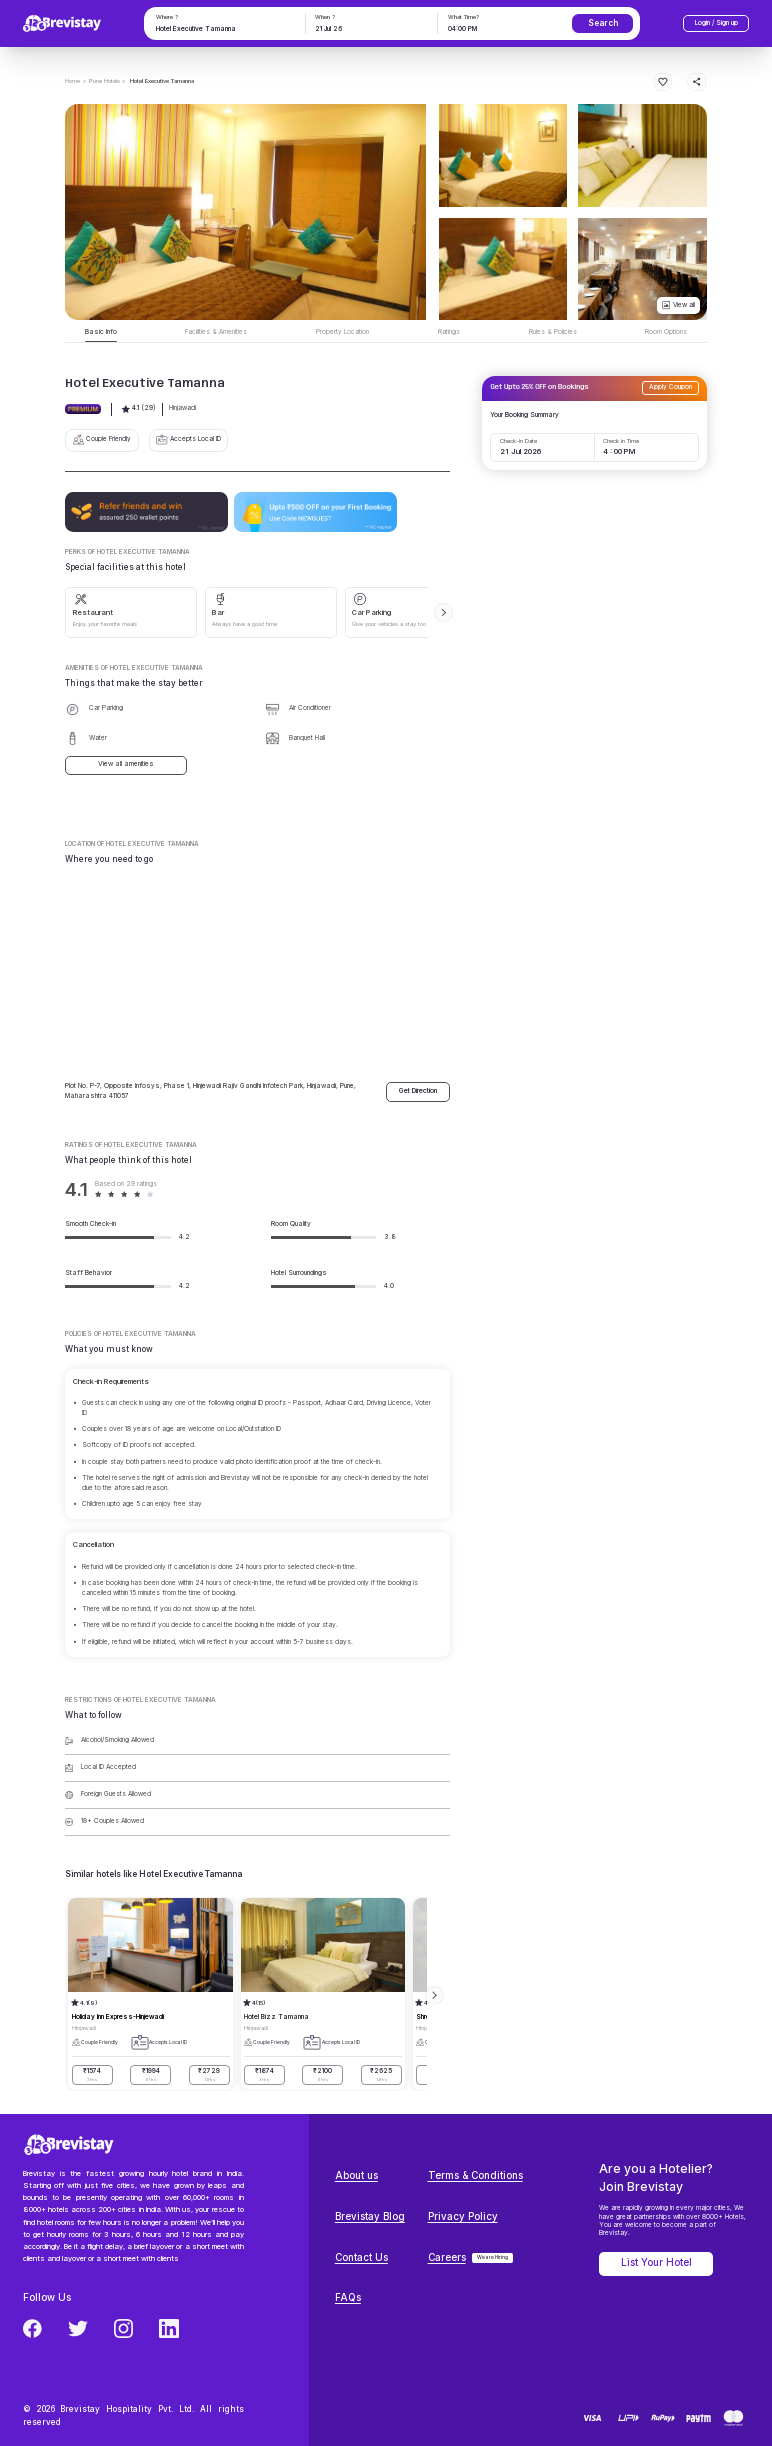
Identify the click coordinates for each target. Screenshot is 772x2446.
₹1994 (150, 2075)
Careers (447, 2257)
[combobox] (223, 30)
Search (603, 23)
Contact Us (361, 2257)
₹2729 (209, 2075)
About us (356, 2175)
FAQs (348, 2297)
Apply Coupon (670, 387)
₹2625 (381, 2075)
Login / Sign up (716, 23)
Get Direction (418, 1091)
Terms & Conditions (475, 2175)
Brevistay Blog (370, 2216)
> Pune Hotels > (104, 80)
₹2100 (322, 2075)
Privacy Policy (463, 2216)
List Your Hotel (656, 2262)
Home (72, 80)
